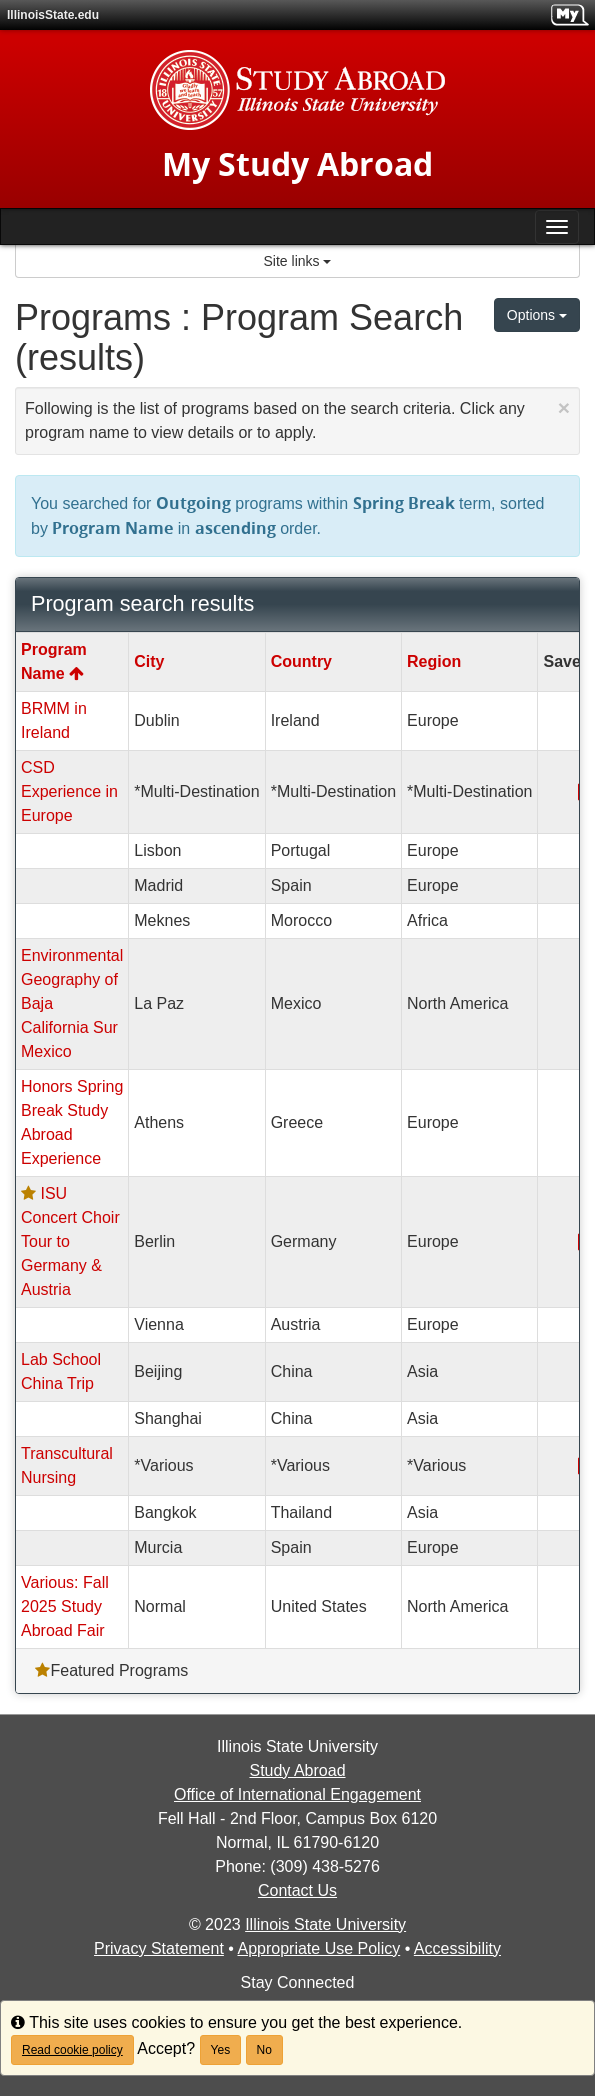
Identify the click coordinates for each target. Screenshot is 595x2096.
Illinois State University (325, 1924)
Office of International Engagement (297, 1794)
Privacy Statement (159, 1948)
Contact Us (297, 1890)
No (264, 2050)
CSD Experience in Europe (69, 791)
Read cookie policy (72, 2050)
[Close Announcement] (564, 407)
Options (537, 315)
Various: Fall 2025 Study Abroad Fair (65, 1606)
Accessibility (457, 1948)
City (149, 661)
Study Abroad (297, 1770)
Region (434, 661)
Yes (221, 2050)
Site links (298, 261)
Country (301, 661)
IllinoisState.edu (53, 15)
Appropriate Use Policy (318, 1948)
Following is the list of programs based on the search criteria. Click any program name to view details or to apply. (297, 418)
